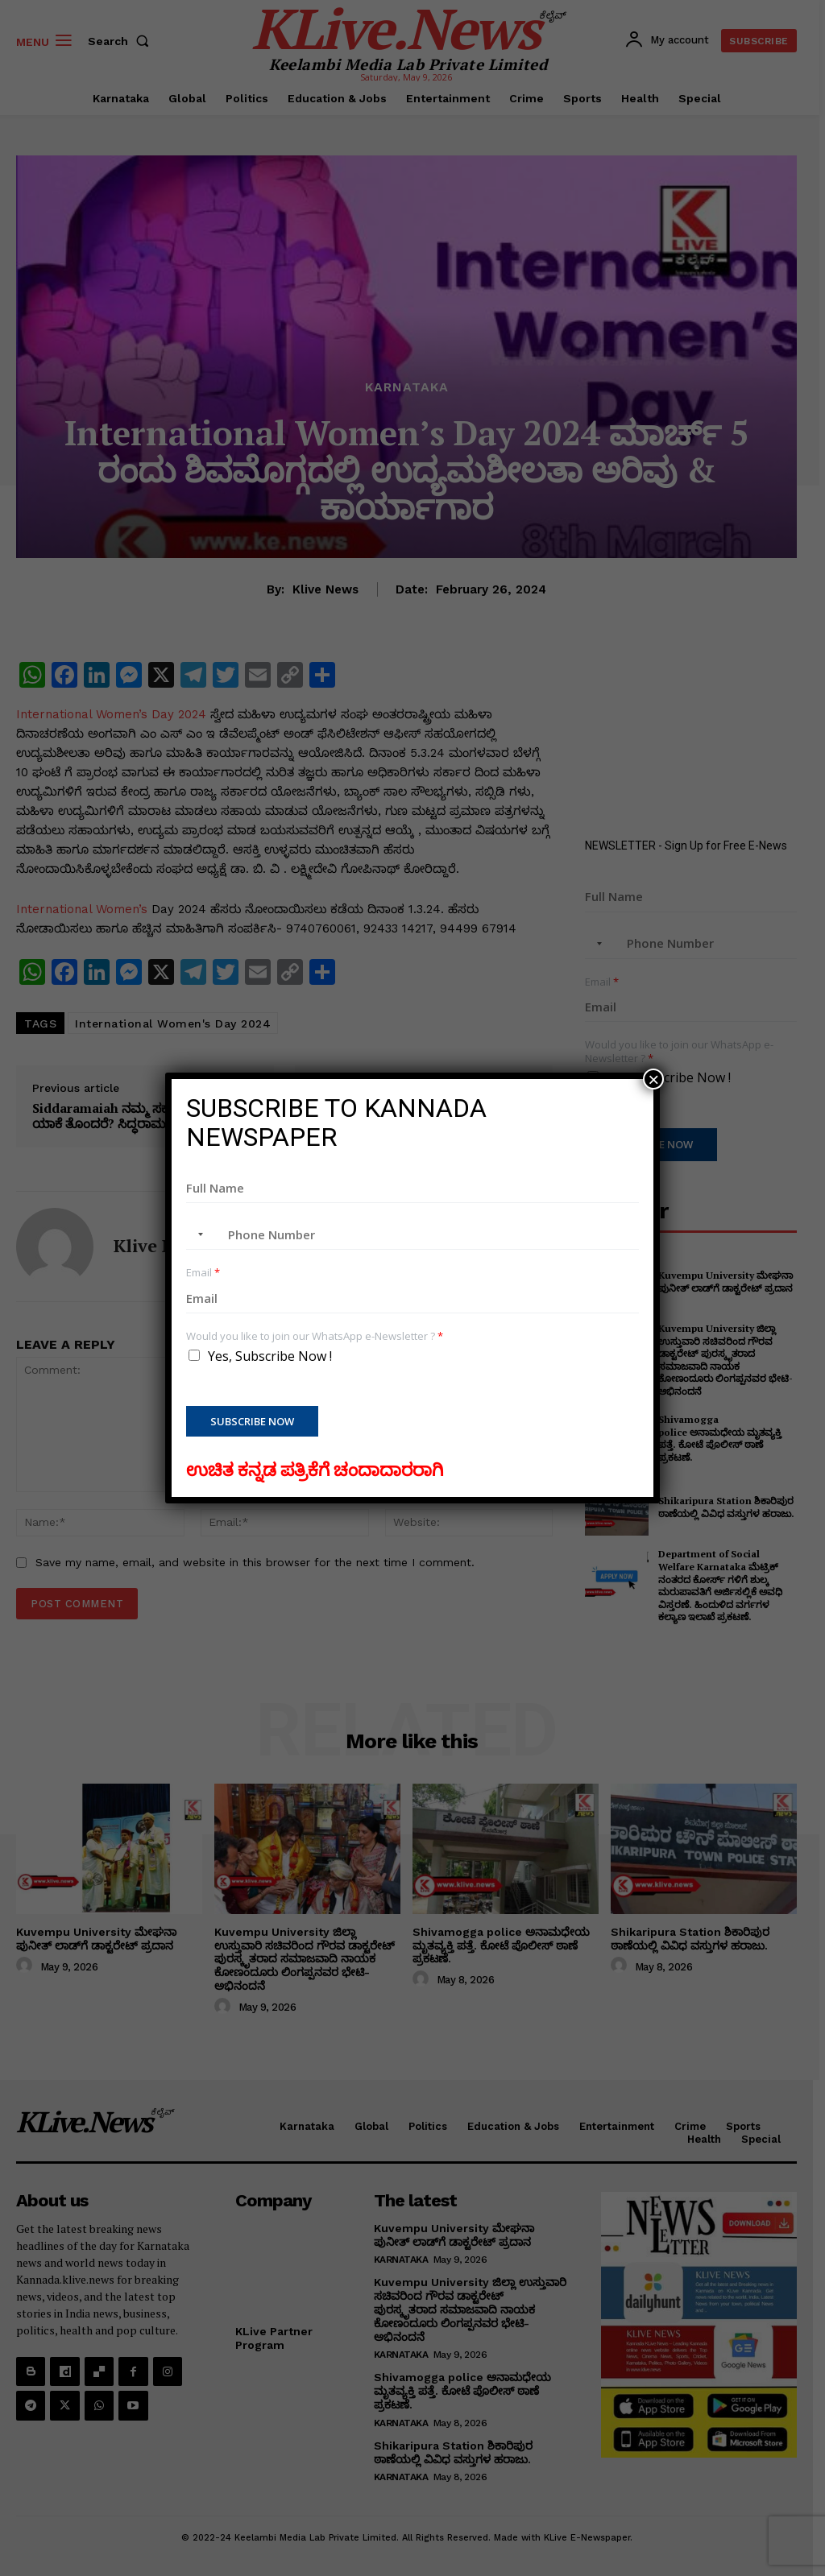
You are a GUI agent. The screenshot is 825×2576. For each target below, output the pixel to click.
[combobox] (197, 1234)
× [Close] (653, 1079)
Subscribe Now (252, 1421)
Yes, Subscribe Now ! (270, 1356)
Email (203, 1273)
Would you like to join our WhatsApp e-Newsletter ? (314, 1336)
